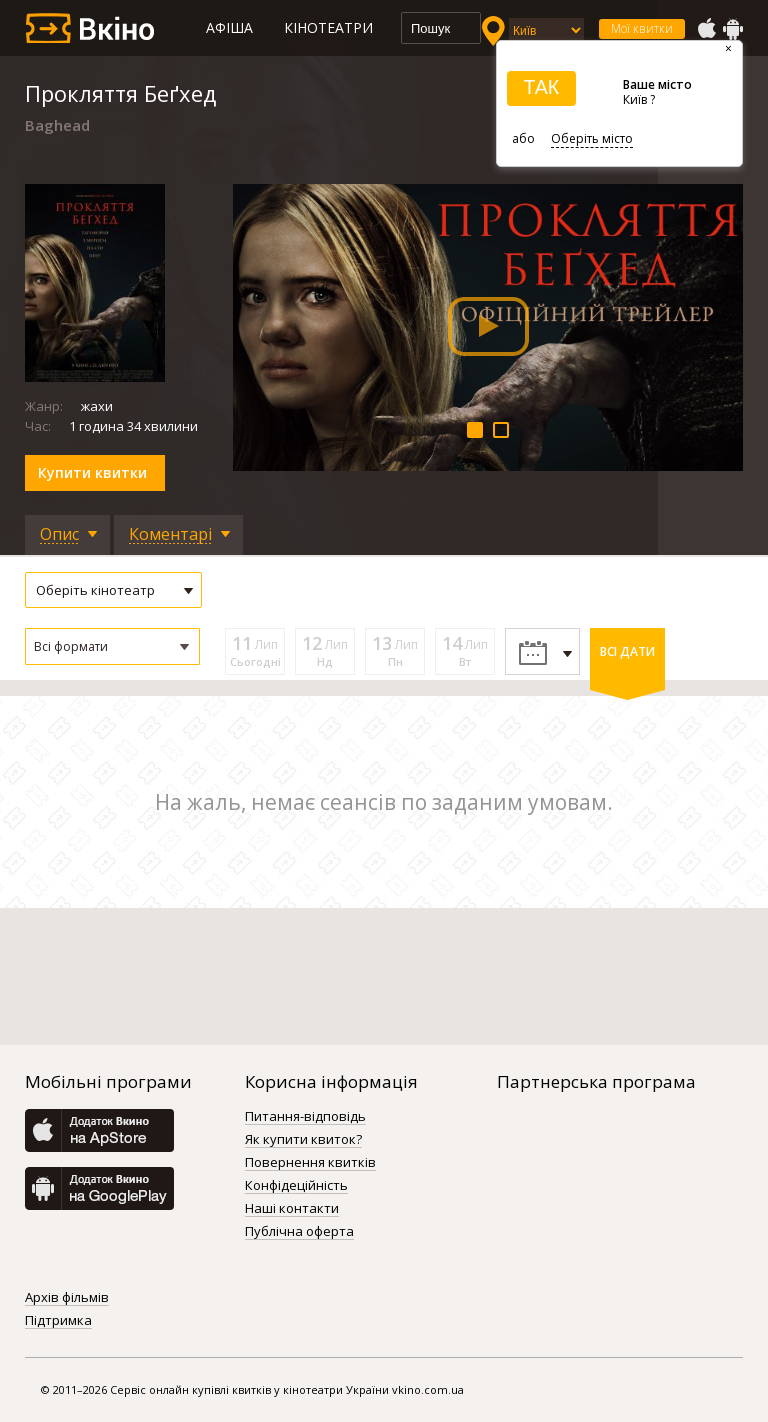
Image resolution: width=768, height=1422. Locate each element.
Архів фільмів (67, 1298)
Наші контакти (292, 1209)
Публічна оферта (299, 1232)
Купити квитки (92, 472)
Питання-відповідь (305, 1117)
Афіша (229, 27)
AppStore (706, 29)
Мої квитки (642, 28)
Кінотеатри (328, 27)
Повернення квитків (310, 1163)
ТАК (541, 87)
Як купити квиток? (303, 1140)
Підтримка (58, 1321)
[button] (112, 646)
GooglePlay (733, 29)
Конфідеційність (296, 1186)
